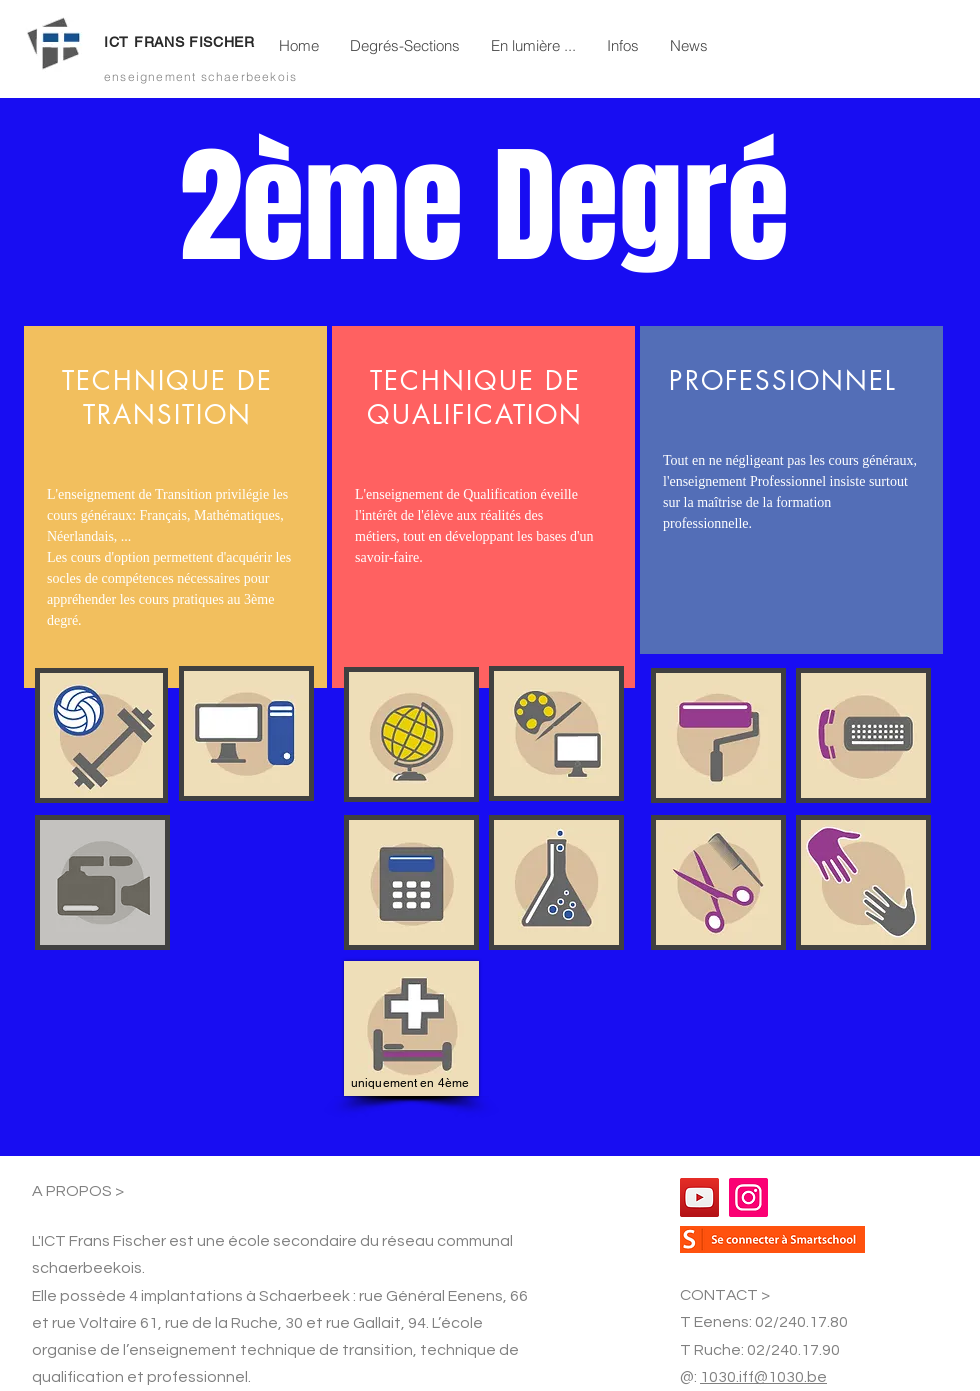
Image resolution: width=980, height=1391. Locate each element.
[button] (404, 46)
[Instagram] (748, 1197)
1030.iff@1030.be (763, 1377)
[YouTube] (699, 1197)
